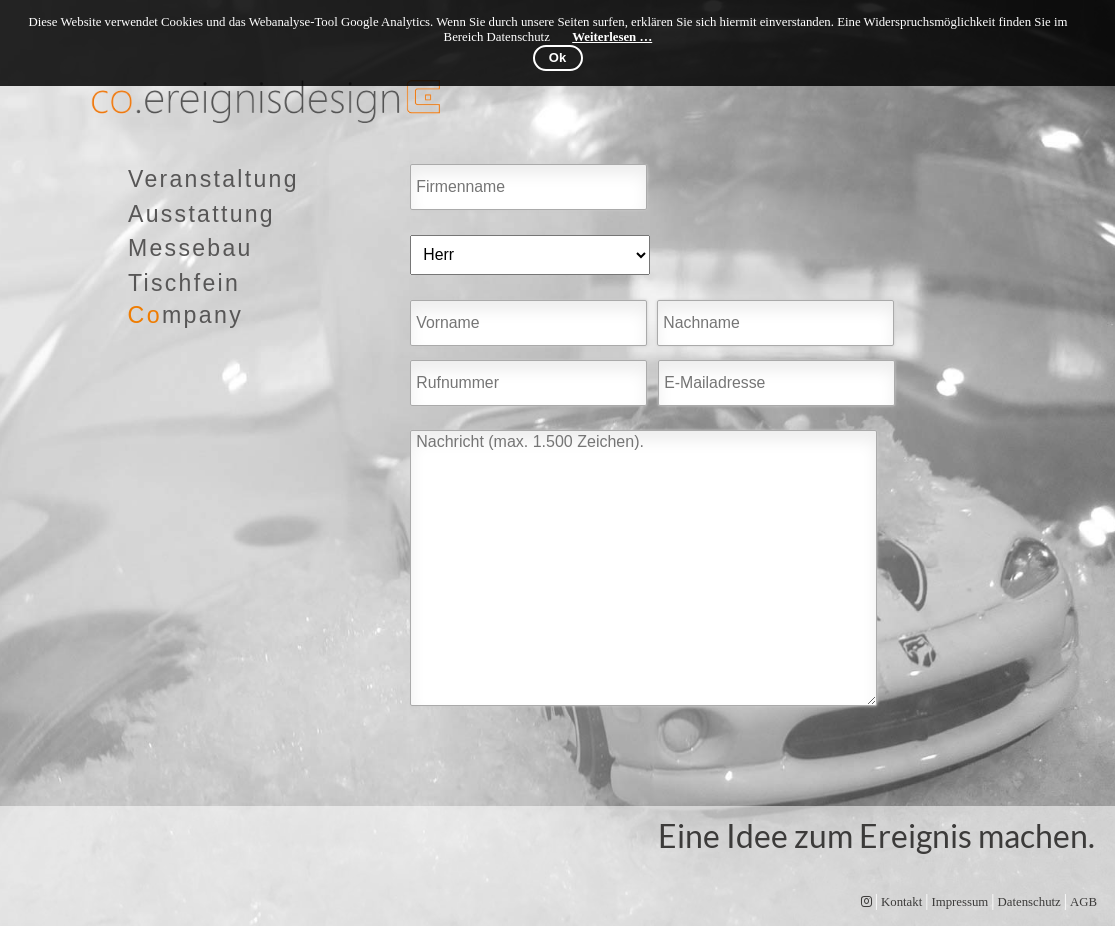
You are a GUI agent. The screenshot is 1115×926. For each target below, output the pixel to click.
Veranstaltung (213, 179)
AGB (1083, 902)
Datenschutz (1029, 902)
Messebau (190, 248)
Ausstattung (201, 214)
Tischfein (184, 283)
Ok (557, 57)
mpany (185, 315)
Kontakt (901, 902)
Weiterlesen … (612, 37)
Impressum (959, 902)
